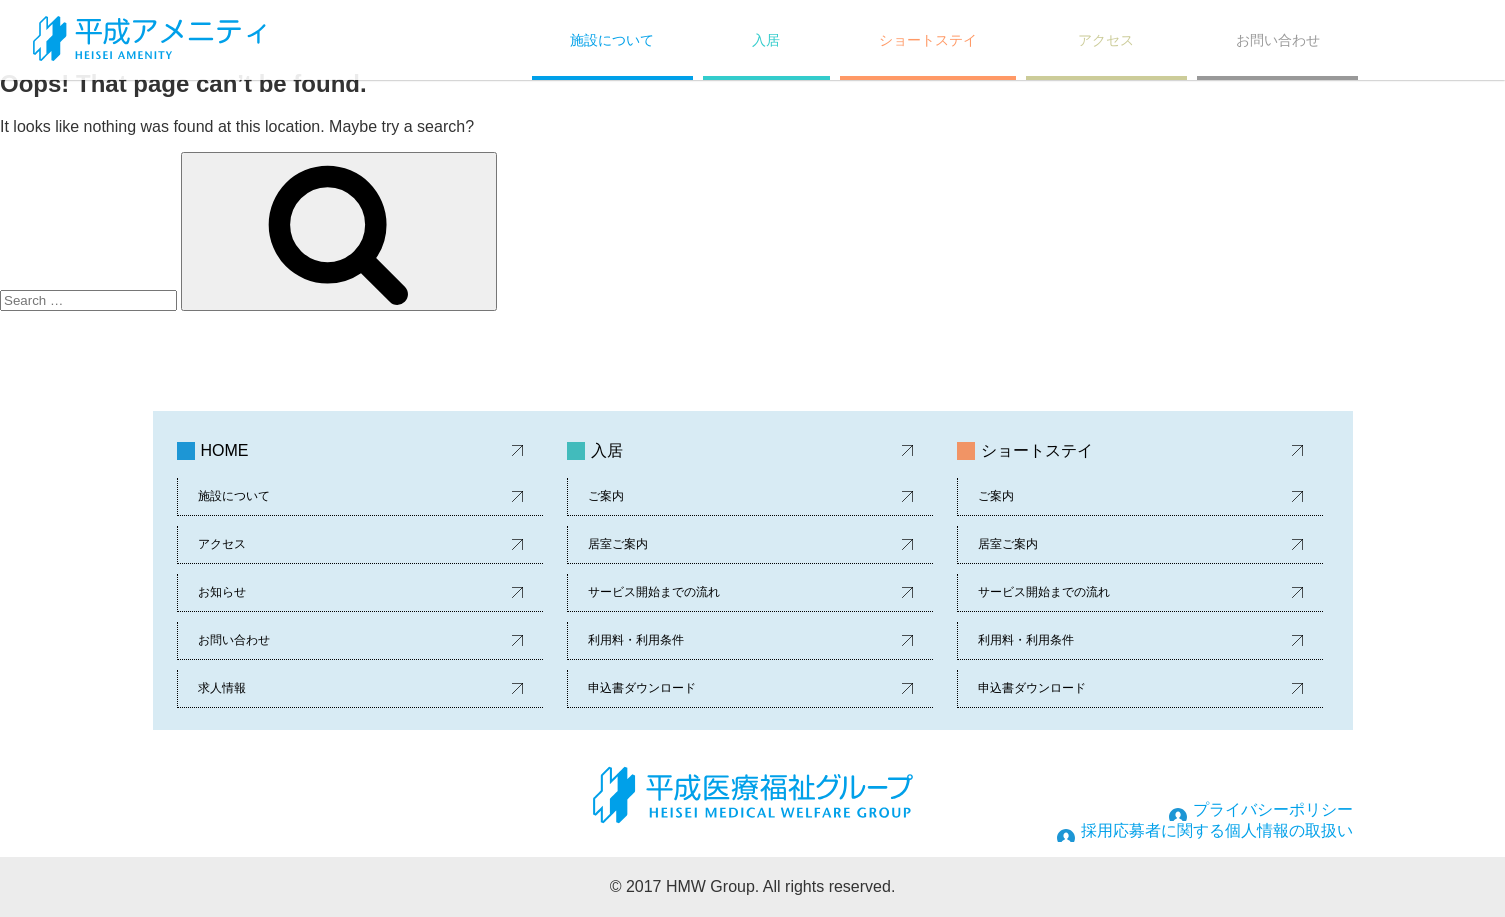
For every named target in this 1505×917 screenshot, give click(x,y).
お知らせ (222, 592)
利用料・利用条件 (636, 640)
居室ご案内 (618, 544)
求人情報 (222, 688)
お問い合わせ (1278, 40)
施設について (612, 40)
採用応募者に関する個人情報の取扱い (1217, 830)
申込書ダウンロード (642, 688)
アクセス (1106, 40)
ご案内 (606, 496)
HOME (225, 450)
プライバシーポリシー (1273, 809)
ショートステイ (928, 40)
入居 (766, 40)
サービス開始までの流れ (654, 592)
